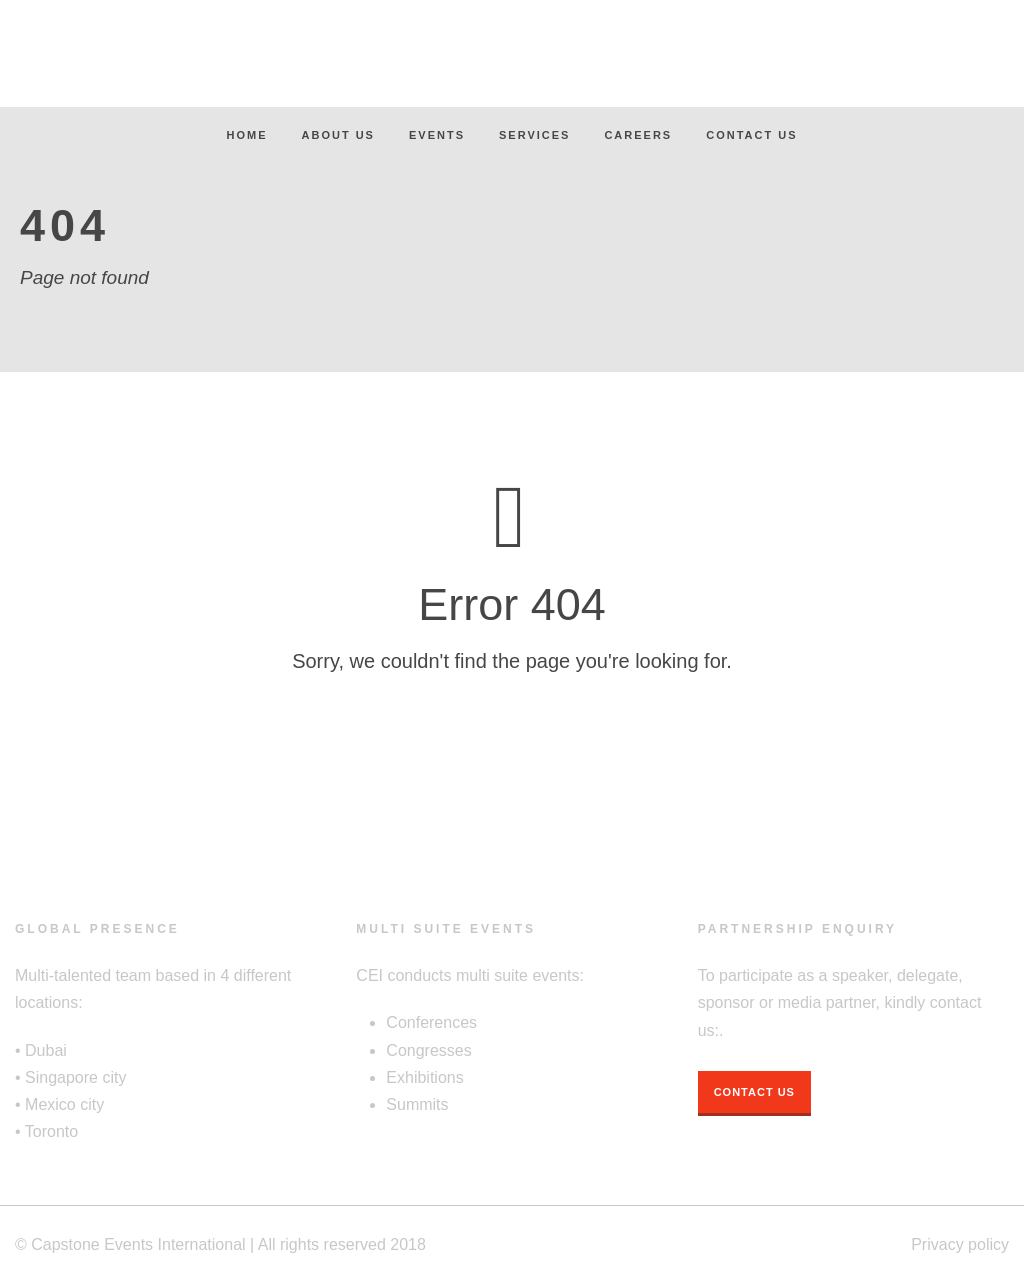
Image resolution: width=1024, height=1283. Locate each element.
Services (534, 135)
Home (247, 135)
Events (437, 135)
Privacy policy (960, 1244)
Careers (638, 135)
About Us (338, 135)
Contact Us (751, 135)
